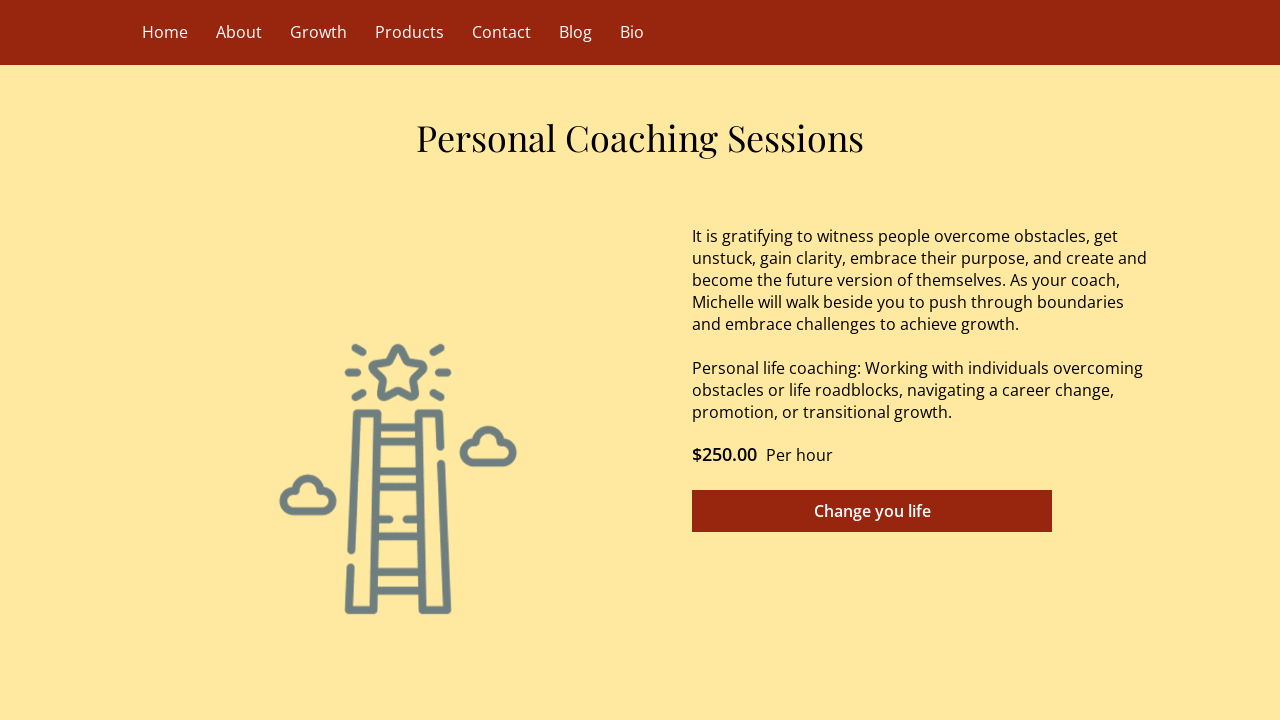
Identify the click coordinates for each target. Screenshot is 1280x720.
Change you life (872, 511)
